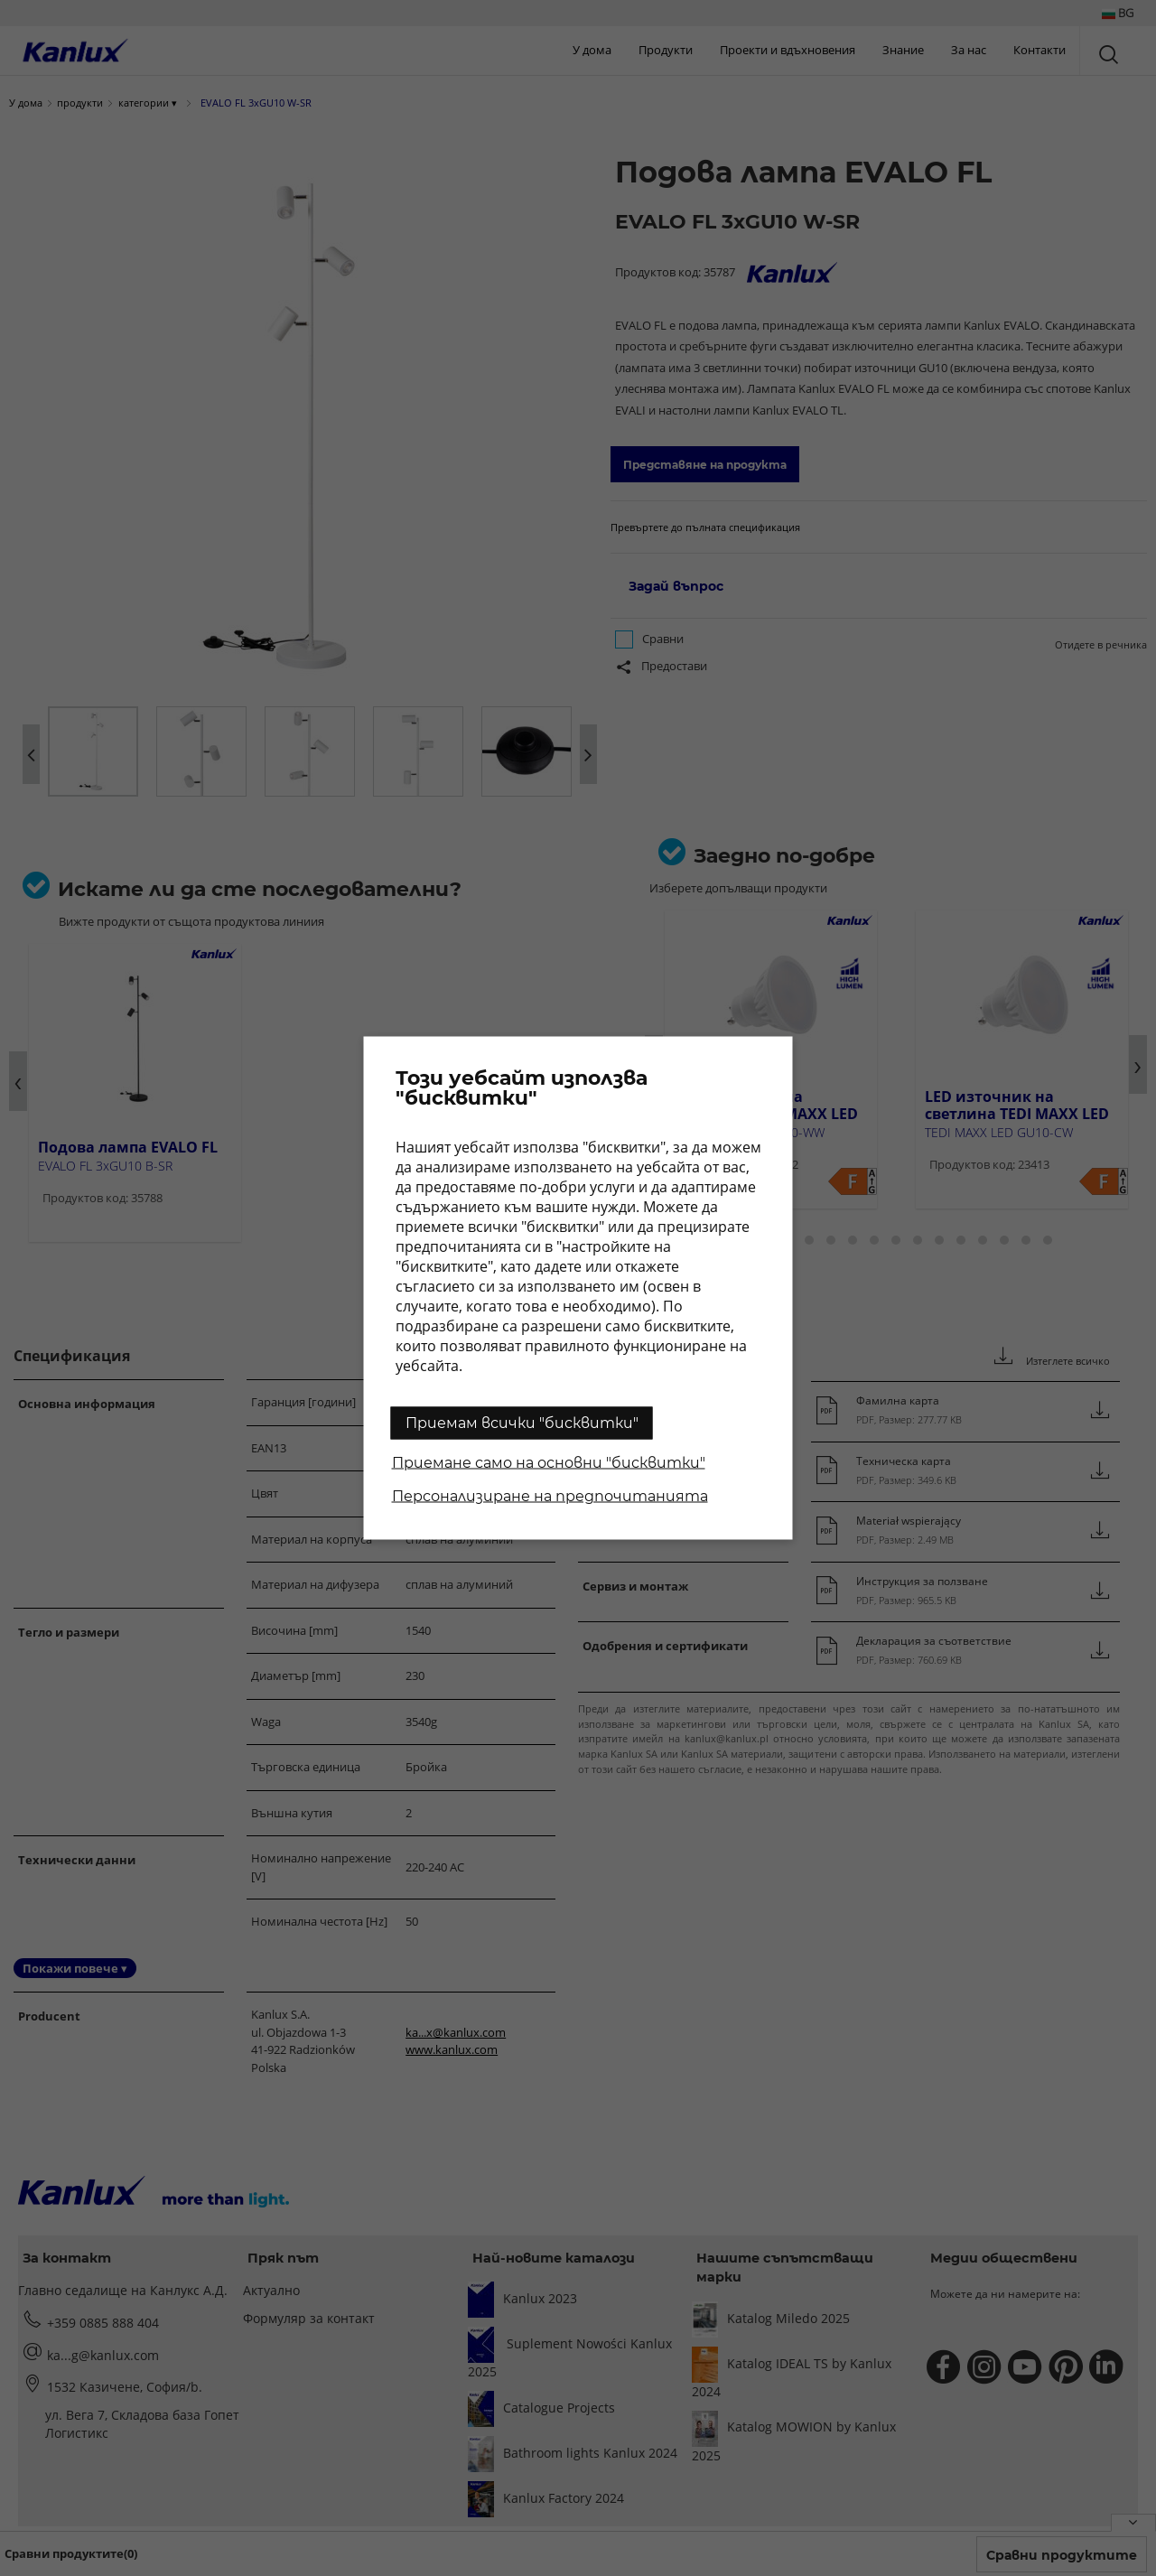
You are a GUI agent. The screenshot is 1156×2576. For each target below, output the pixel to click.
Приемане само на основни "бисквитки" (548, 1462)
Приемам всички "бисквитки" (522, 1423)
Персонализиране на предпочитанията (550, 1496)
